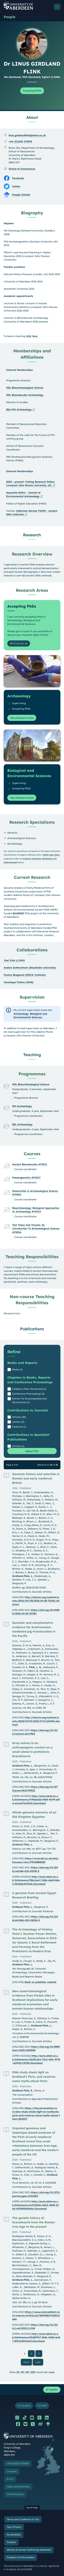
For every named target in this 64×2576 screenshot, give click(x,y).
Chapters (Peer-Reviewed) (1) (29, 1388)
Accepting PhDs (32, 90)
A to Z (10, 2479)
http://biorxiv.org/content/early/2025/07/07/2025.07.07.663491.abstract (36, 1721)
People (9, 17)
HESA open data (51, 855)
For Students (24, 2405)
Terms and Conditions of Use (23, 2519)
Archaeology (21, 1013)
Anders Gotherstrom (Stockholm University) (30, 967)
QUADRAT (18, 913)
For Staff (42, 2405)
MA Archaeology (22, 1106)
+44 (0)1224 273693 (20, 141)
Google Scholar (21, 194)
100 (33, 2372)
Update (52, 2389)
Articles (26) (19, 1417)
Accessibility (14, 2534)
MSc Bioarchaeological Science (24, 387)
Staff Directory (15, 2494)
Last (39, 2362)
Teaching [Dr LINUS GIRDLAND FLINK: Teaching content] (32, 1054)
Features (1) (19, 1426)
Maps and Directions (18, 2486)
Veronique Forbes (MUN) (18, 982)
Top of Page (32, 2507)
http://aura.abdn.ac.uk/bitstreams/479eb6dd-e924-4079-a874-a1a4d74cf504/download (36, 1799)
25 (22, 2372)
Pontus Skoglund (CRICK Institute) (25, 974)
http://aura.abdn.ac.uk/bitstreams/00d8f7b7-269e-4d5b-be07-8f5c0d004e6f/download (36, 2337)
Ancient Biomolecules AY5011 (29, 1164)
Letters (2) (18, 1421)
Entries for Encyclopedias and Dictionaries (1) (29, 1400)
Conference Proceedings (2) (28, 1393)
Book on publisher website (40, 1982)
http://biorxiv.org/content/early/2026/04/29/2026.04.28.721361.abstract (35, 1601)
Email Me (17, 643)
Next (28, 2362)
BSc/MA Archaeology (19, 409)
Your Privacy (14, 2527)
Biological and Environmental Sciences (30, 1015)
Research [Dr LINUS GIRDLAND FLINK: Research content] (32, 534)
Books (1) (17, 1369)
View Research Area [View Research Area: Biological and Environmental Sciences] (21, 797)
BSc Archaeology (22, 1124)
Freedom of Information (20, 2557)
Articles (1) (18, 1446)
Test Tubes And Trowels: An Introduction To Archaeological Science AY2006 (35, 1228)
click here (32, 336)
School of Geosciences (22, 168)
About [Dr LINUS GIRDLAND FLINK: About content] (32, 117)
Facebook (18, 178)
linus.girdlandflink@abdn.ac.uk (27, 135)
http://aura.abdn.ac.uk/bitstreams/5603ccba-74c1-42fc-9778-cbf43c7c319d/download (36, 2059)
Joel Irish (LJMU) (14, 960)
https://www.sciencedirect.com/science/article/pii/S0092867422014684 (36, 2315)
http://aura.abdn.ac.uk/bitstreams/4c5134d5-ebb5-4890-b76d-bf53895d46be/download (35, 2205)
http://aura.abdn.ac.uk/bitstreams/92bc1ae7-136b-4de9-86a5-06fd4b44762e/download (36, 1880)
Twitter (16, 186)
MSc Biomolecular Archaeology (24, 394)
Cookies (11, 2542)
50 (27, 2372)
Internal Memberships (19, 369)
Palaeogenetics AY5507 (26, 1177)
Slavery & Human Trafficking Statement (29, 2549)
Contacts (12, 2471)
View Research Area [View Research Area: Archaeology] (21, 717)
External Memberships (19, 471)
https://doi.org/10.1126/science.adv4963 (35, 1732)
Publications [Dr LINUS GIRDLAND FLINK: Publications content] (32, 1328)
